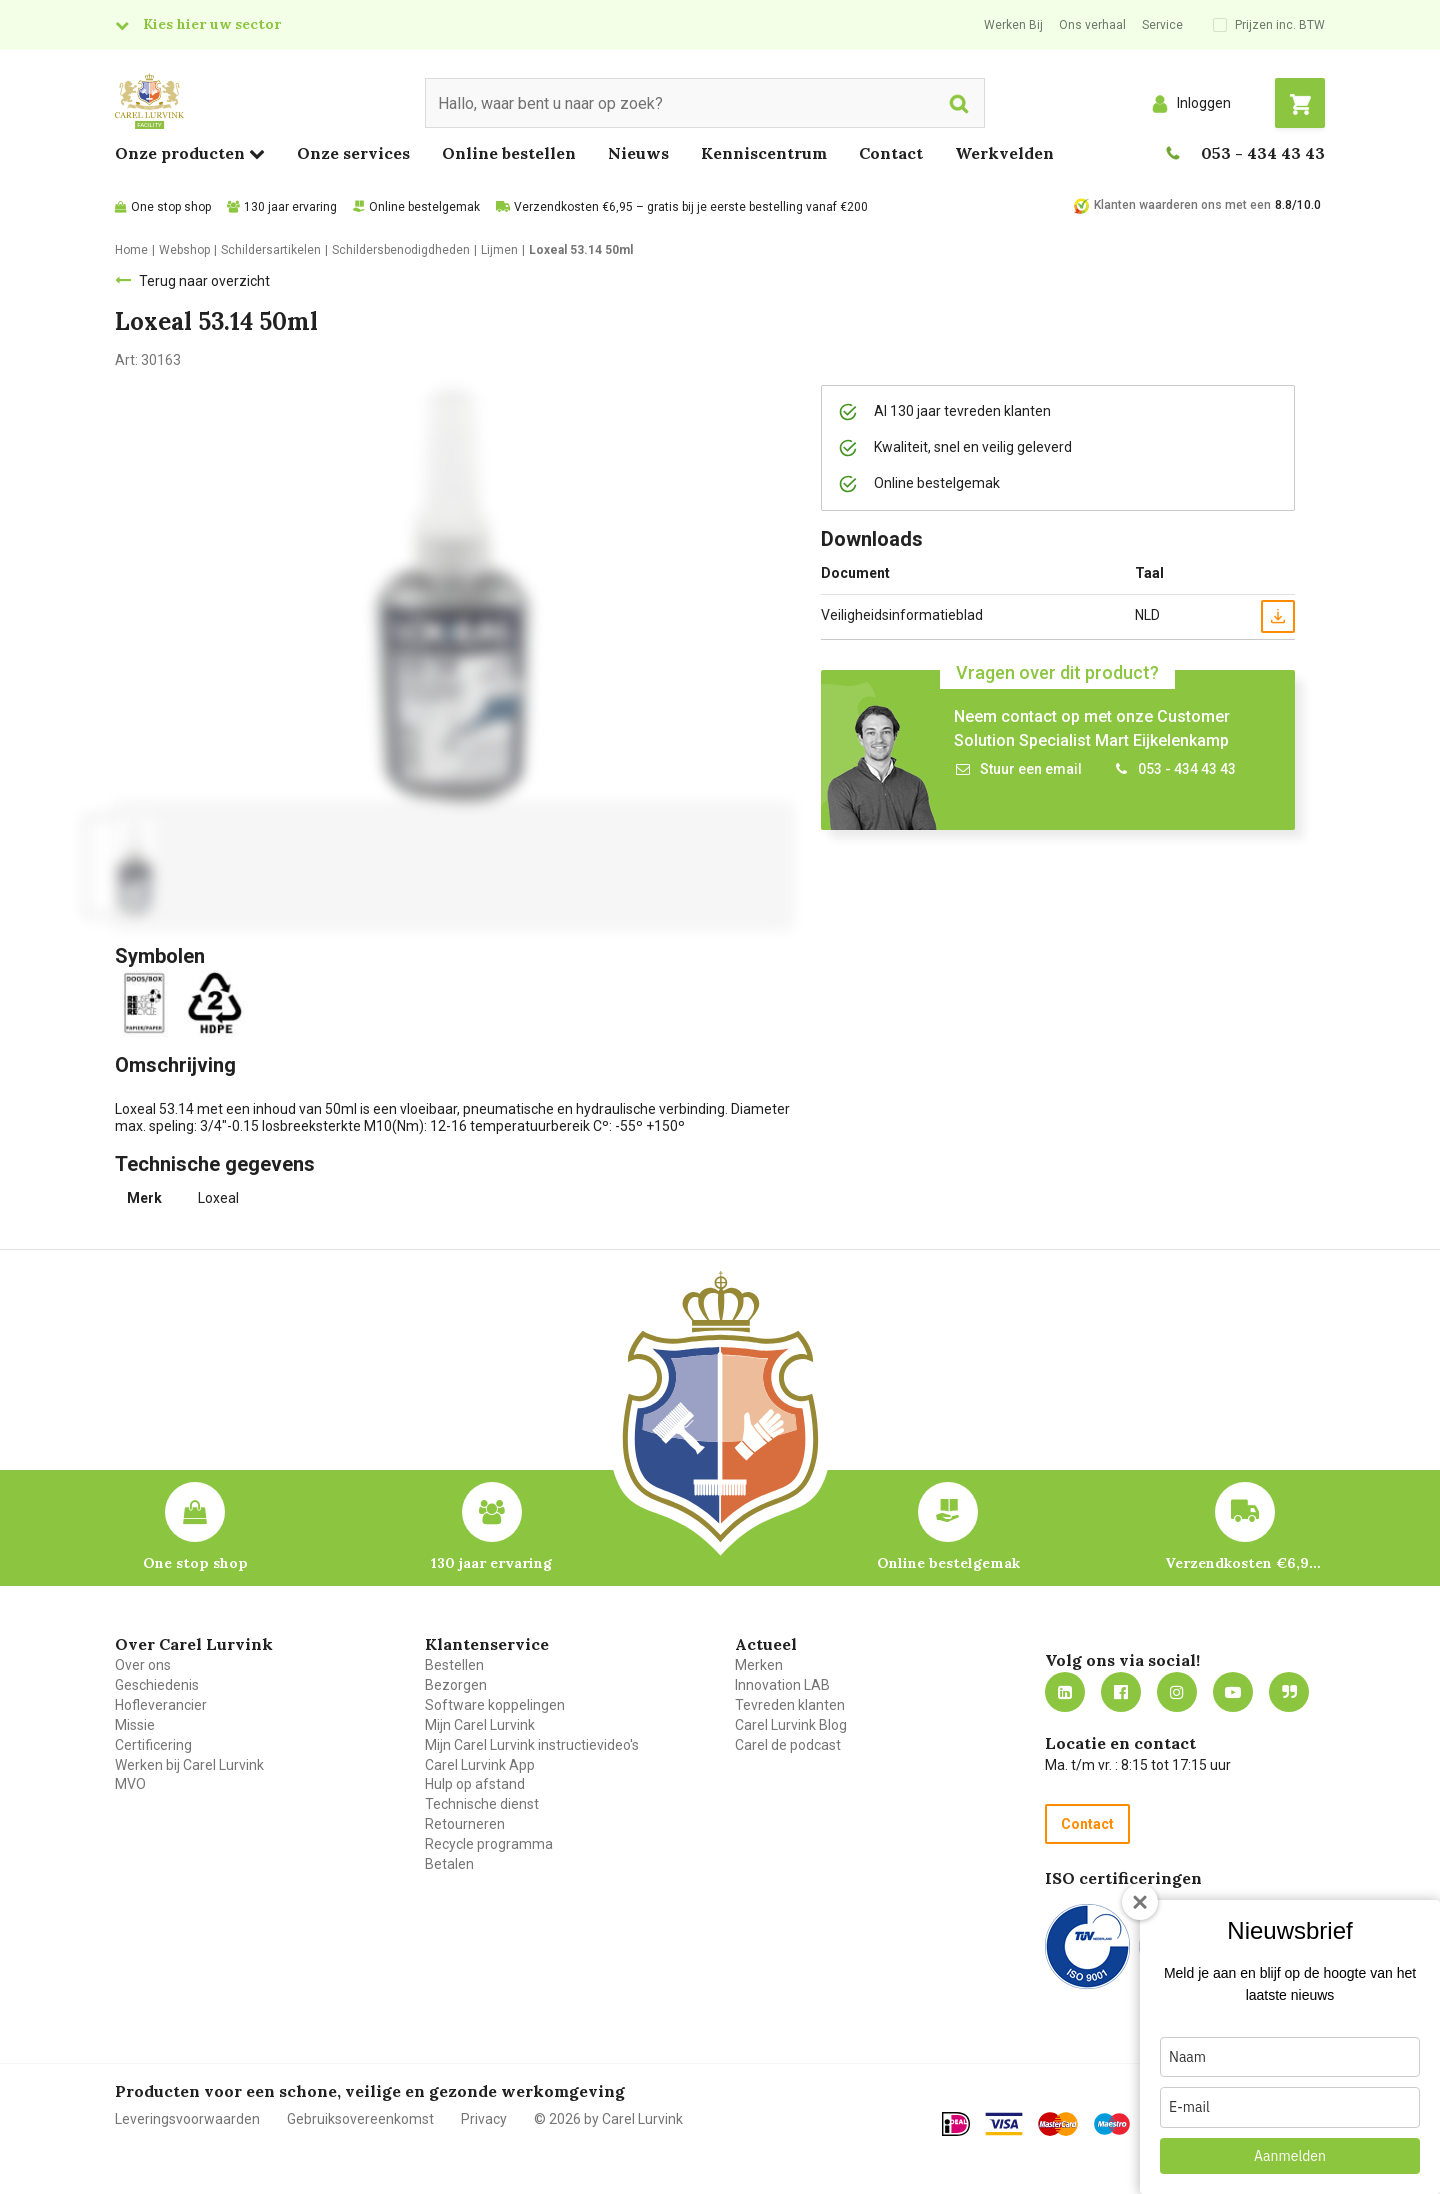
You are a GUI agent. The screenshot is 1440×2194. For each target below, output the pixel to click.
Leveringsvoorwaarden (187, 2119)
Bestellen (454, 1665)
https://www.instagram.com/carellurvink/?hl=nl (1177, 1692)
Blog (1289, 1692)
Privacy (484, 2119)
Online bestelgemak (424, 207)
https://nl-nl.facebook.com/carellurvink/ (1121, 1692)
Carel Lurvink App (480, 1765)
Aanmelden (1290, 2156)
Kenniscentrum (764, 153)
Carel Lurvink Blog (791, 1725)
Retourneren (465, 1824)
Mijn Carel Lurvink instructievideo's (532, 1745)
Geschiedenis (157, 1685)
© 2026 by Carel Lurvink (608, 2119)
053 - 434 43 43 (1263, 153)
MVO (130, 1784)
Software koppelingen (495, 1705)
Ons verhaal (1092, 25)
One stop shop (171, 207)
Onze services (353, 153)
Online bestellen (509, 153)
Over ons (143, 1665)
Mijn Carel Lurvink (480, 1725)
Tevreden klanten (790, 1705)
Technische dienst (482, 1804)
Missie (135, 1725)
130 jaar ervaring (290, 207)
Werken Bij (1013, 25)
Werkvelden (1004, 153)
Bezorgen (456, 1685)
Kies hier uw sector (212, 24)
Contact (891, 153)
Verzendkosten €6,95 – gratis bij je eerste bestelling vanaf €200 (691, 207)
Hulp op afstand (475, 1784)
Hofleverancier (161, 1705)
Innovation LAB (782, 1685)
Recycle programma (489, 1844)
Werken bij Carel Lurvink (189, 1765)
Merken (759, 1665)
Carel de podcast (788, 1745)
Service (1162, 25)
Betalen (449, 1864)
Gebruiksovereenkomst (360, 2119)
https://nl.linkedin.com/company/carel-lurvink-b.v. (1065, 1692)
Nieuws (638, 153)
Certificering (153, 1745)
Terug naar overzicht (204, 281)
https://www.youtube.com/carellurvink (1233, 1692)
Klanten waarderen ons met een (1182, 205)
